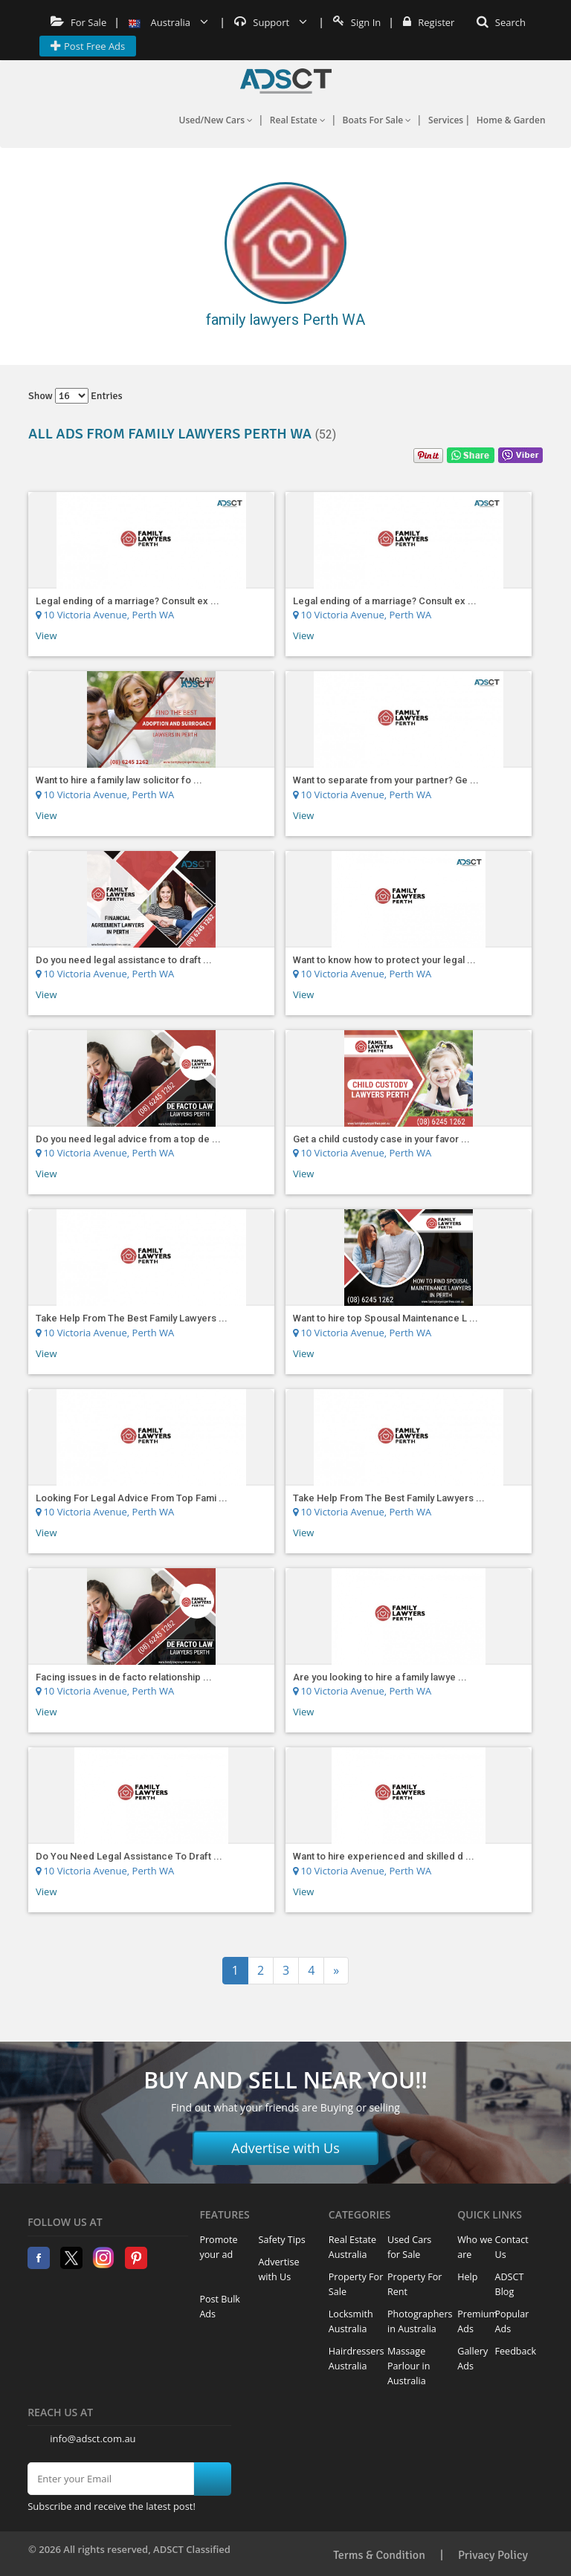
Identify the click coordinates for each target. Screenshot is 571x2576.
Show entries (75, 396)
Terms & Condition (379, 2555)
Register (428, 22)
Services (445, 120)
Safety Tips (282, 2239)
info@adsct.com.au (92, 2438)
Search (501, 22)
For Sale (78, 22)
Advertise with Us (285, 2148)
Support (270, 22)
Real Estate (298, 120)
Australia (168, 22)
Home (286, 81)
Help (467, 2277)
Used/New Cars (215, 120)
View (46, 635)
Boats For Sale (377, 120)
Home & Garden (511, 120)
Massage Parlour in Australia (408, 2366)
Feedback (516, 2351)
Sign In (357, 22)
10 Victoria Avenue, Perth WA (105, 614)
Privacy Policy (493, 2555)
